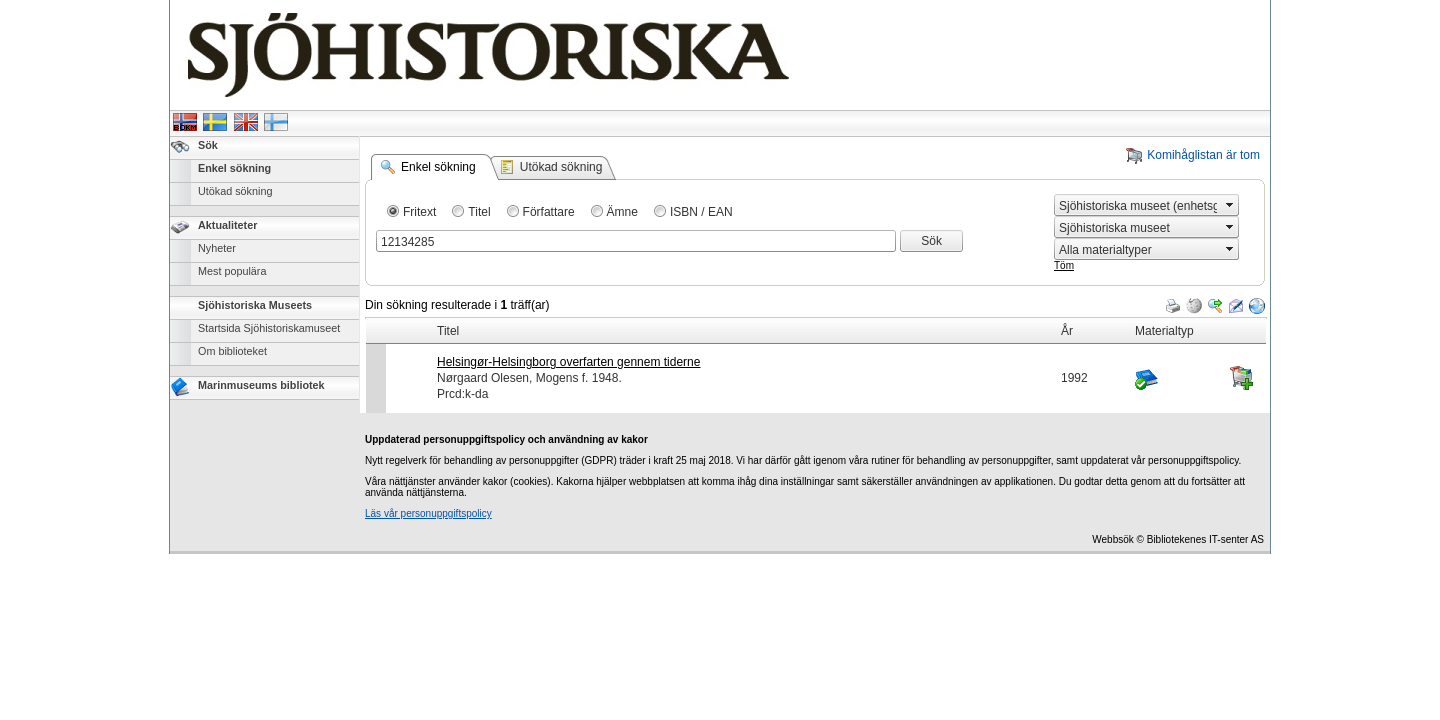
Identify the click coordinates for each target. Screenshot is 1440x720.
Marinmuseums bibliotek (261, 385)
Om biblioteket (232, 351)
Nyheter (217, 248)
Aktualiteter (227, 225)
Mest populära (232, 271)
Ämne (622, 212)
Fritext (419, 212)
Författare (549, 212)
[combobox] (1138, 205)
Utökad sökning (235, 191)
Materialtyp (1164, 331)
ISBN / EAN (701, 212)
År (1067, 331)
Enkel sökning (234, 168)
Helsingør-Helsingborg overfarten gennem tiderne (568, 362)
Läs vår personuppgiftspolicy (428, 513)
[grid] (816, 318)
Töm (1064, 265)
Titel (479, 212)
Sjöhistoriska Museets (255, 305)
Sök (208, 145)
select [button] (1230, 205)
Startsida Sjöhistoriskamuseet (269, 328)
